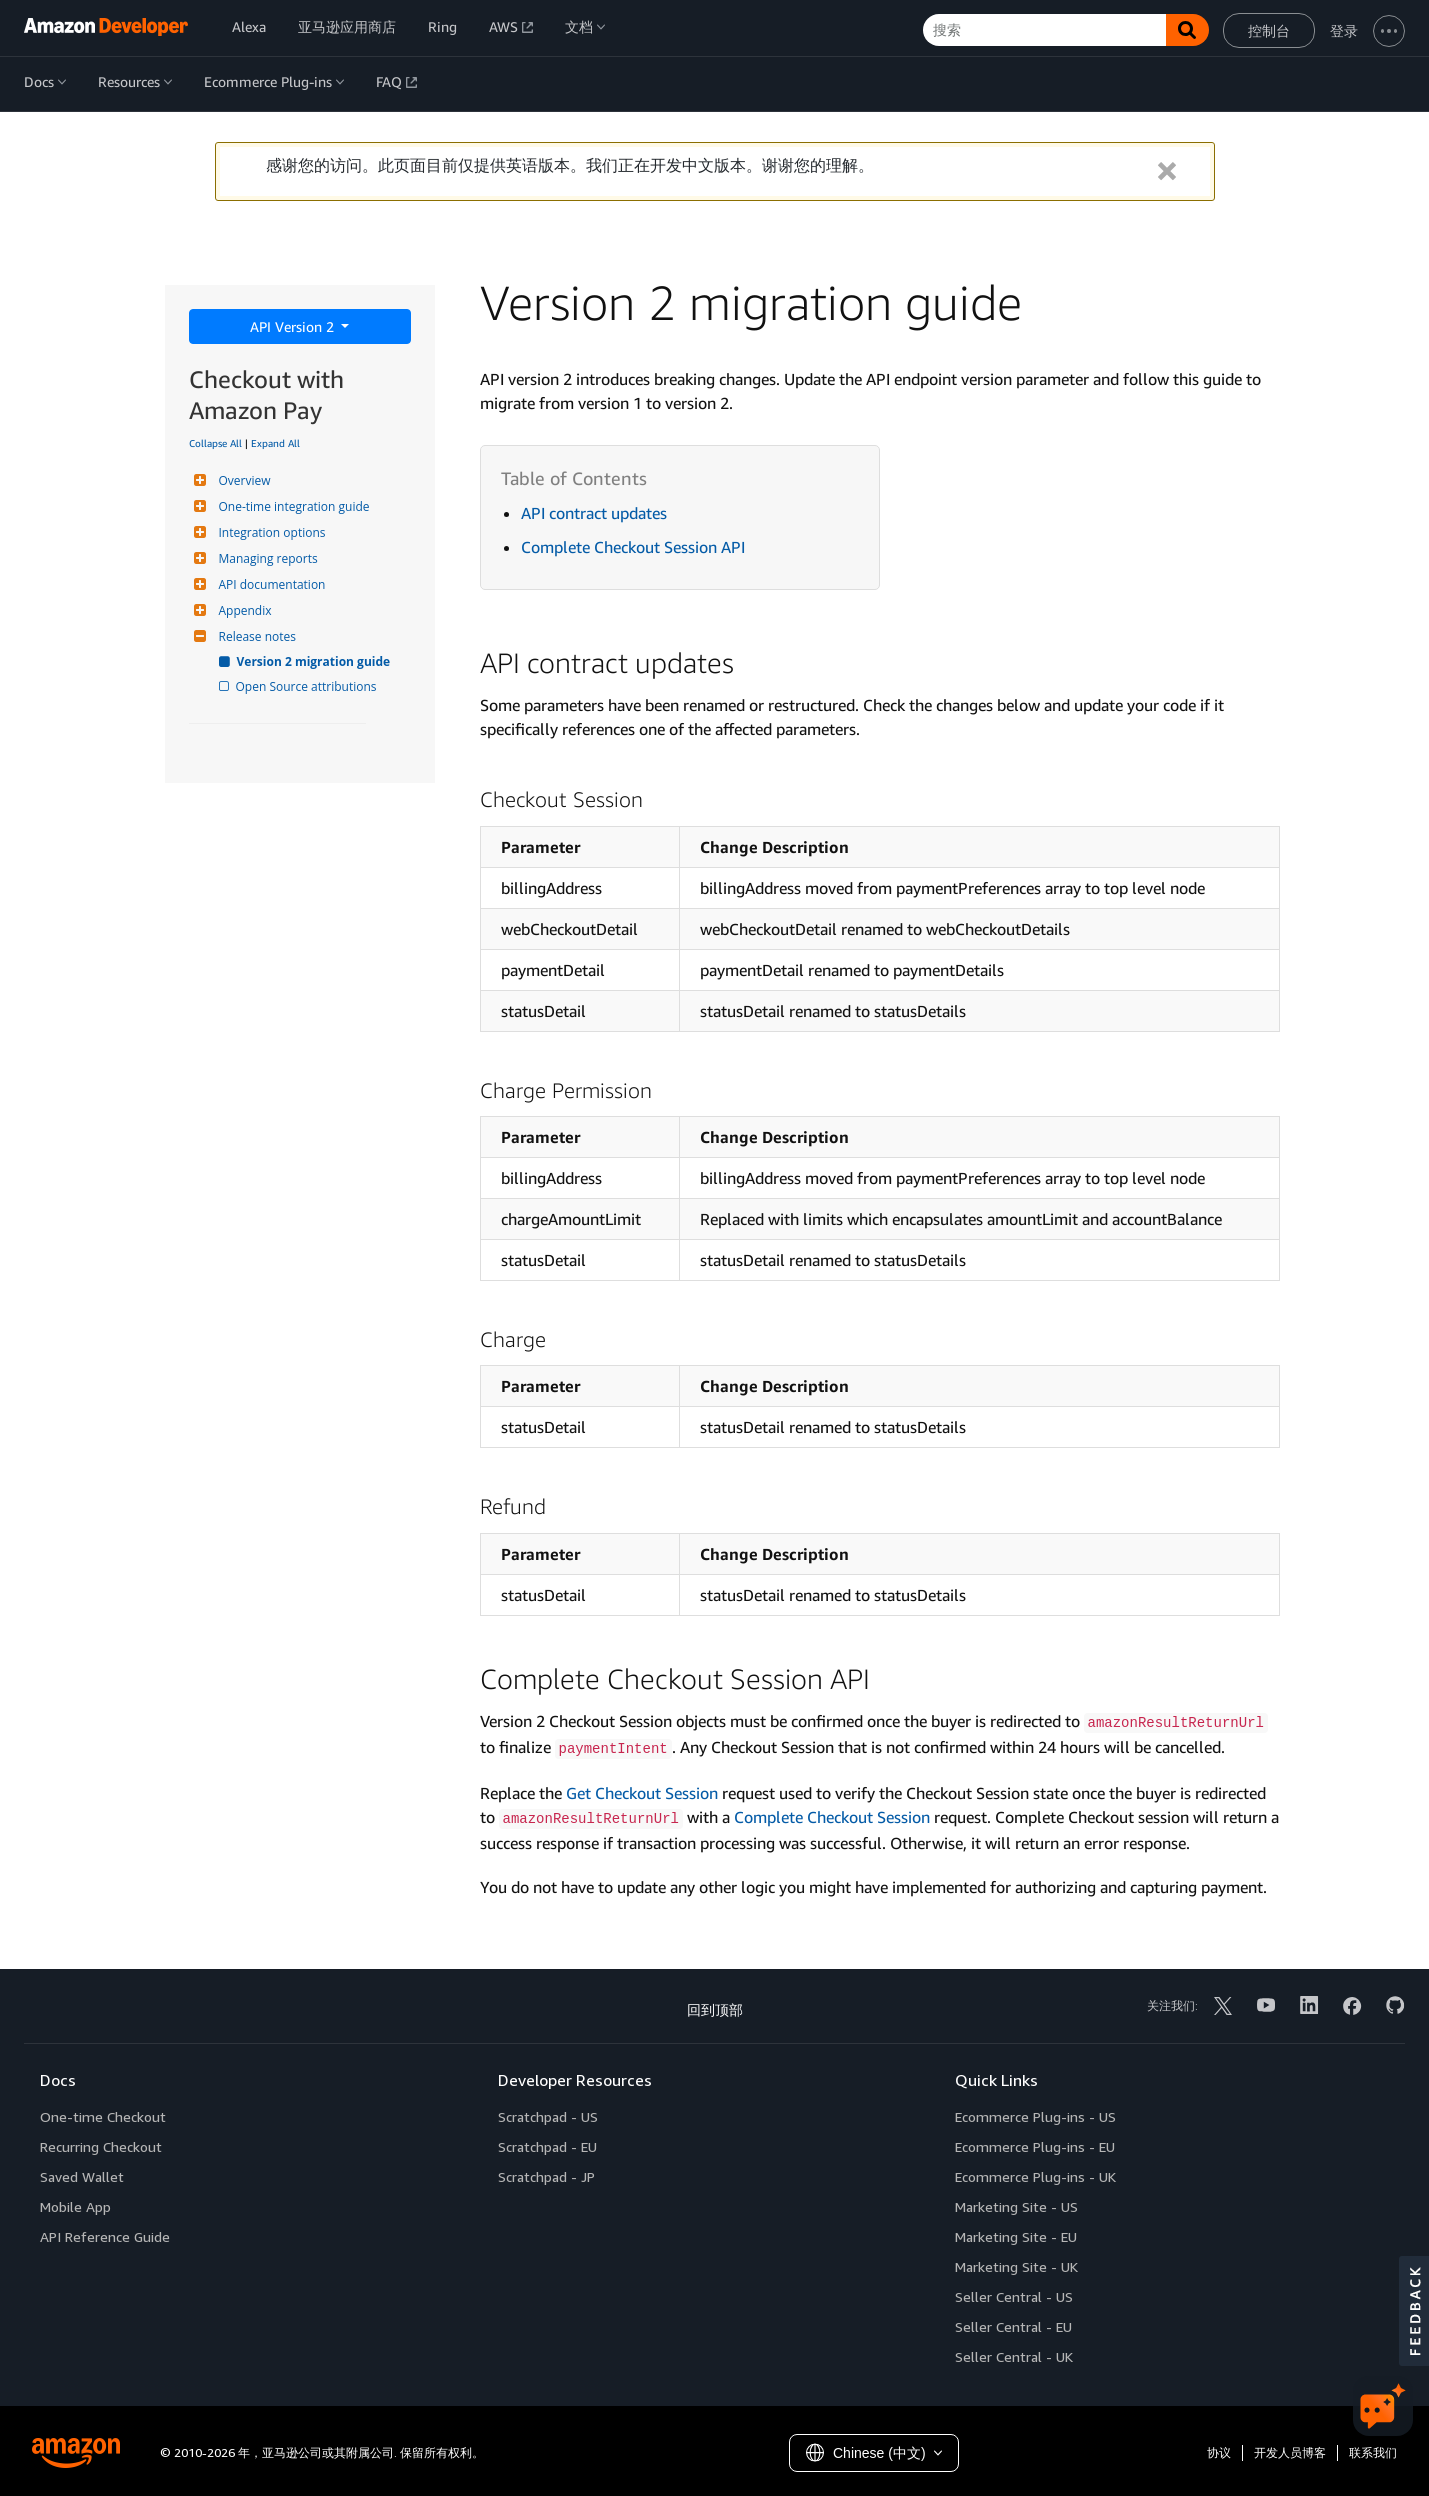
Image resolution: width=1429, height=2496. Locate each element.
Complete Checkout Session (832, 1817)
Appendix (243, 610)
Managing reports (266, 558)
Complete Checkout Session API (633, 547)
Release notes (255, 636)
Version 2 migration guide (315, 661)
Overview (242, 480)
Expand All (275, 443)
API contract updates (594, 513)
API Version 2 (294, 326)
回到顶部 (715, 2009)
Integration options (270, 532)
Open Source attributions (308, 686)
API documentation (270, 584)
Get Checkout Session (642, 1793)
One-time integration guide (292, 506)
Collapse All (215, 443)
